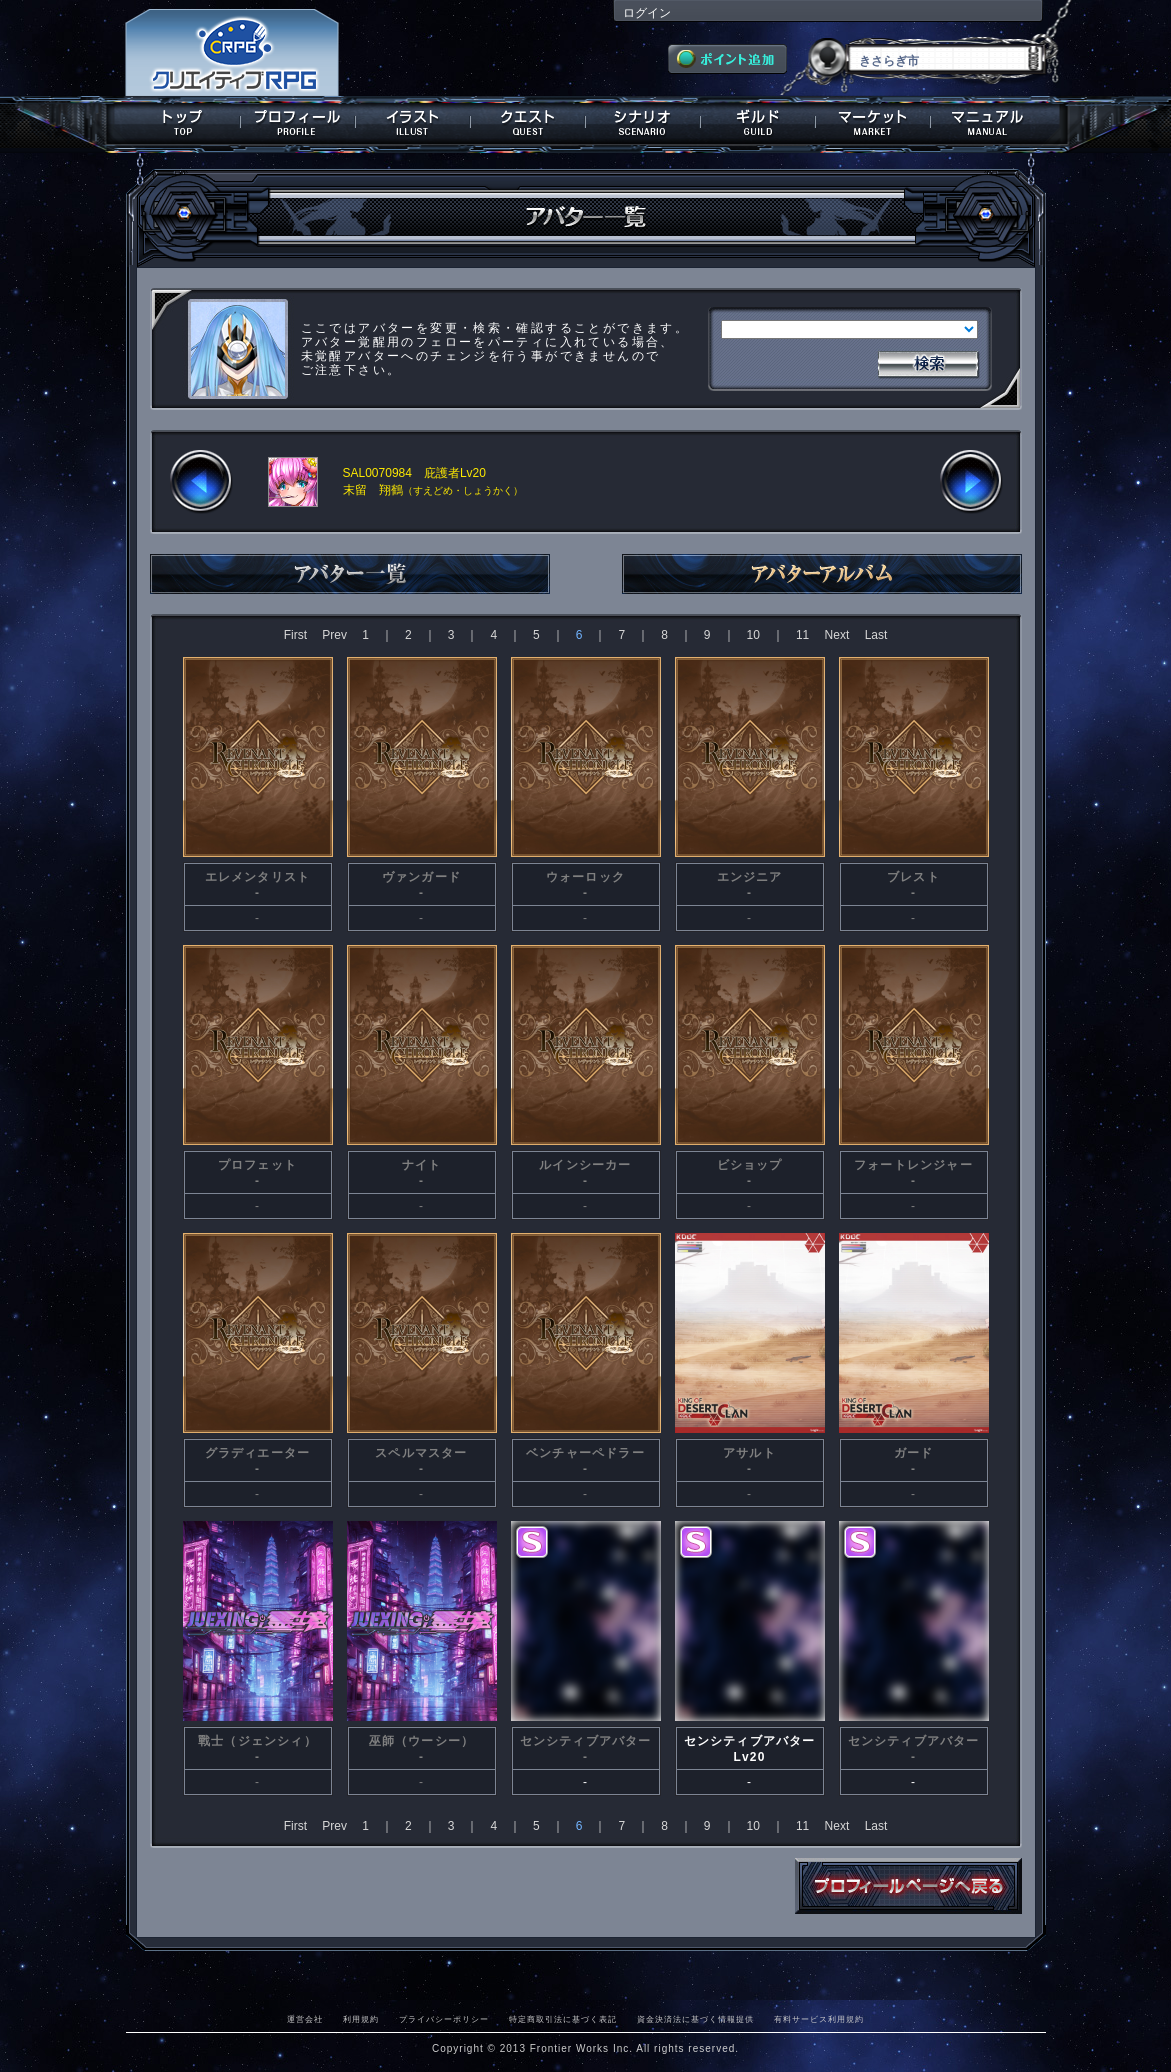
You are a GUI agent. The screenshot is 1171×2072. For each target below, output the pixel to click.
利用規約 (361, 2019)
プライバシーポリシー (444, 2019)
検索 (928, 362)
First (295, 635)
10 (753, 635)
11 (802, 635)
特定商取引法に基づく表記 (563, 2019)
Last (876, 635)
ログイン (647, 13)
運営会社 (305, 2019)
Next (837, 635)
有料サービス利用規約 (819, 2019)
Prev (334, 635)
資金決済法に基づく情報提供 (695, 2019)
